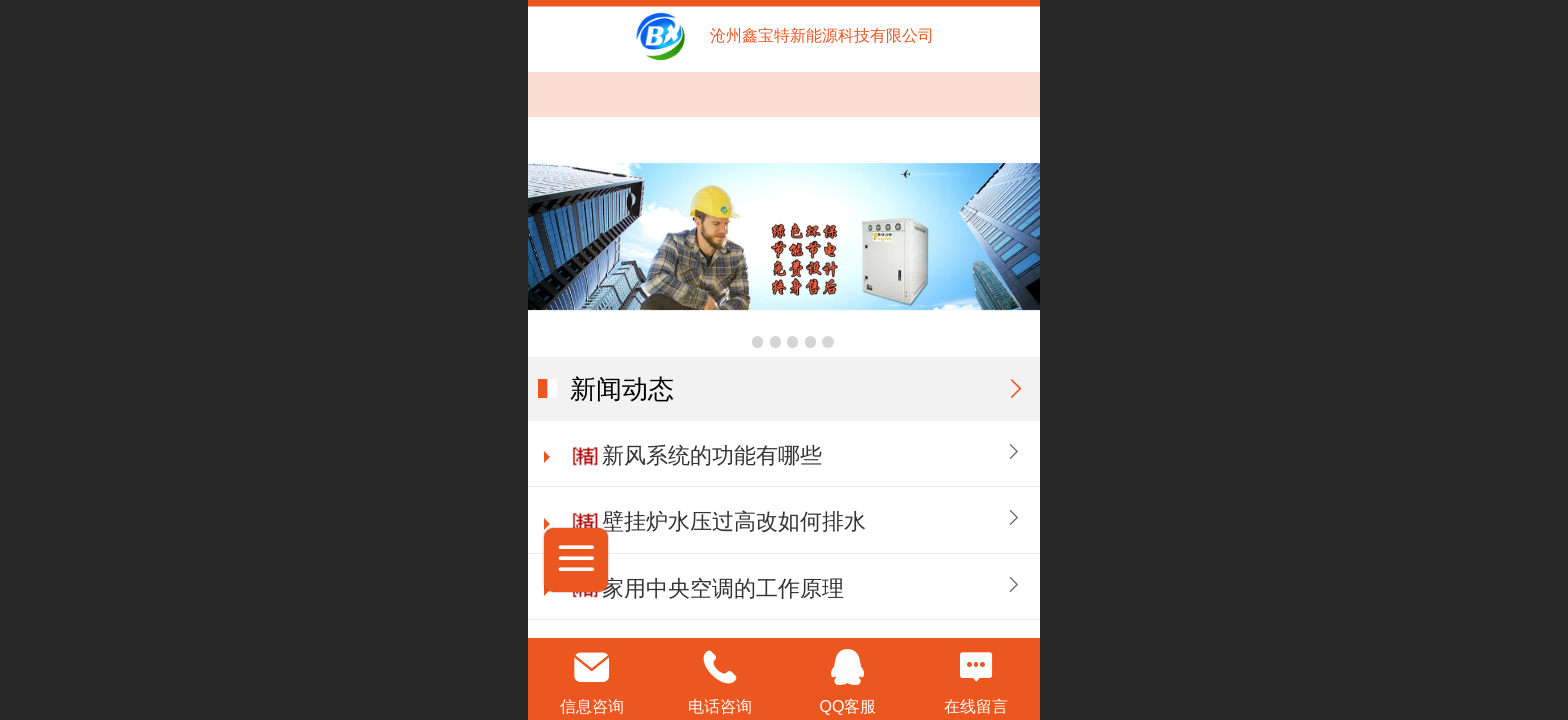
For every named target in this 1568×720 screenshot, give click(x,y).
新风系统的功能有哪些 (712, 455)
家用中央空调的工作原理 (723, 588)
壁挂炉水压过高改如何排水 (734, 521)
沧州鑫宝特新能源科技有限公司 (822, 35)
